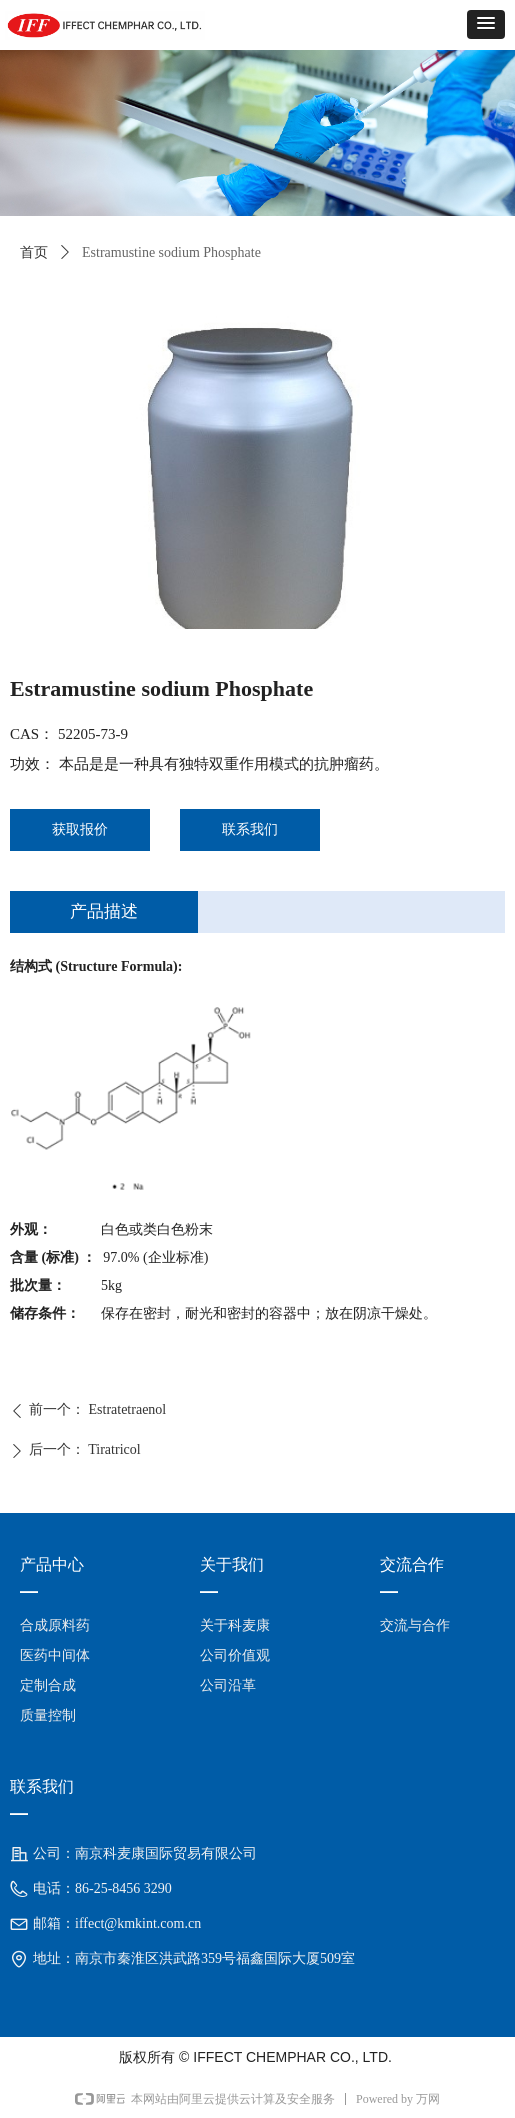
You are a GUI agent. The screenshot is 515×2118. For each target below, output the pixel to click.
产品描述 (104, 911)
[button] (486, 24)
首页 (34, 252)
